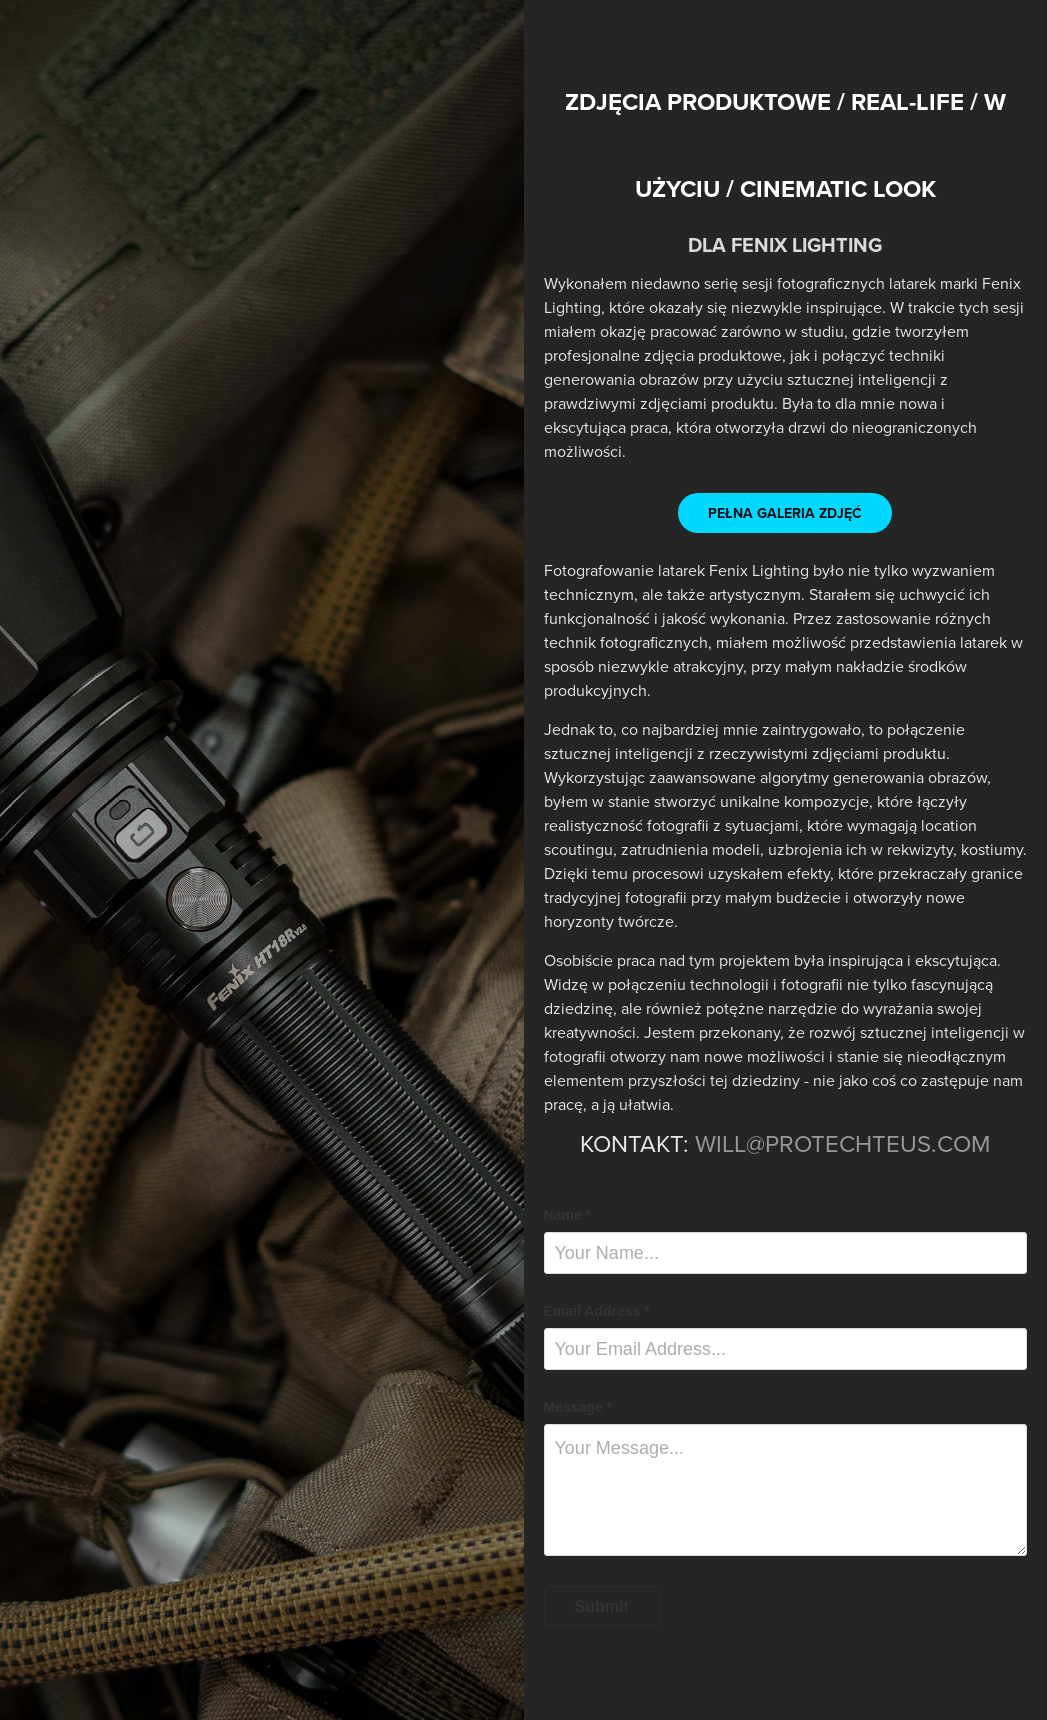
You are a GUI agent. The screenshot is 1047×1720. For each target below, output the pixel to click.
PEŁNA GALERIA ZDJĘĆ (785, 513)
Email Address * (597, 1311)
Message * (578, 1407)
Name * (567, 1215)
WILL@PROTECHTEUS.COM (842, 1143)
